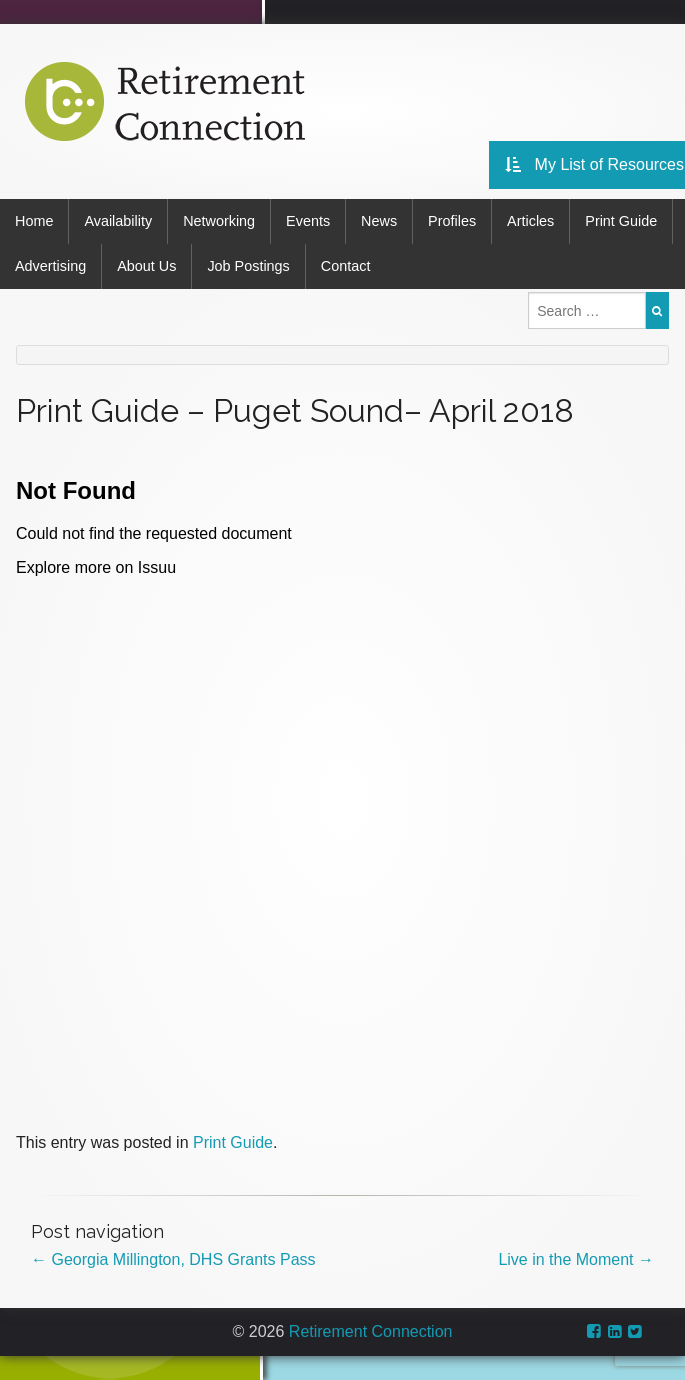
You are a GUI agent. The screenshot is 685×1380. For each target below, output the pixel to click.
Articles (530, 221)
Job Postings (248, 266)
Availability (118, 221)
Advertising (50, 266)
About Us (146, 266)
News (379, 221)
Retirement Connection (371, 1331)
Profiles (452, 221)
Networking (219, 221)
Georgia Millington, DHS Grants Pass (173, 1259)
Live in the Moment (576, 1259)
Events (308, 221)
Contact (346, 266)
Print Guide (621, 221)
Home (34, 221)
